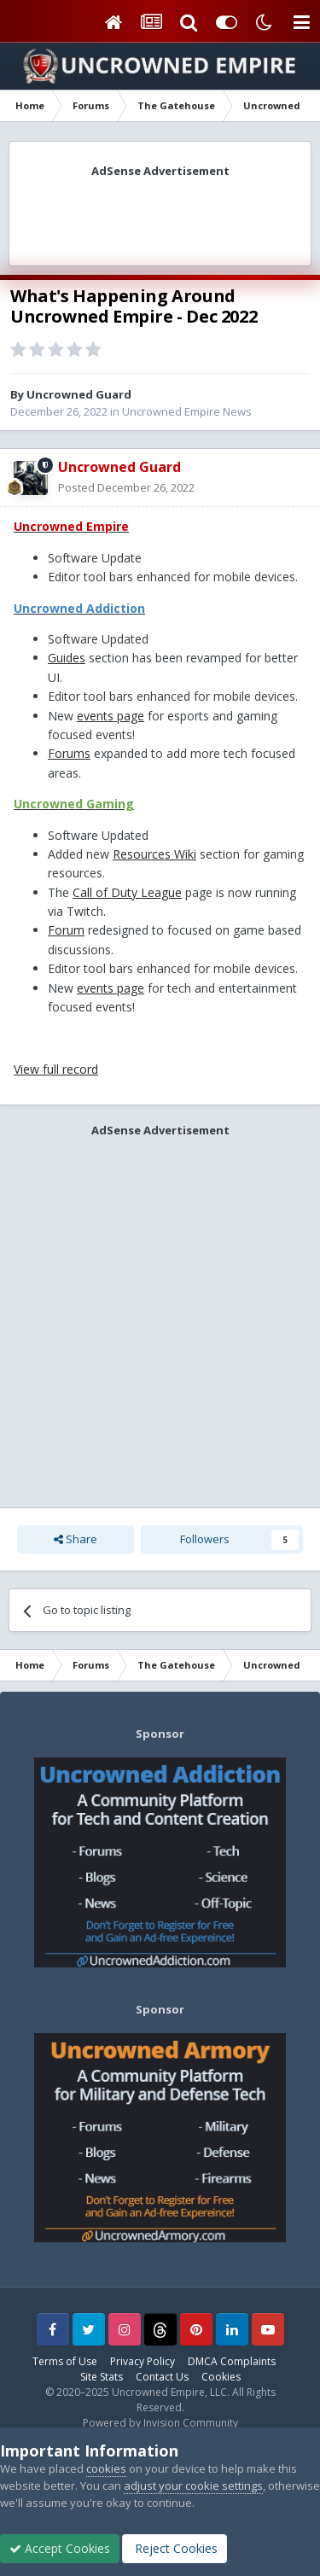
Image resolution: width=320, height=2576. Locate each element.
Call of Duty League (127, 892)
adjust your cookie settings (193, 2485)
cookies (106, 2468)
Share (75, 1539)
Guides (66, 658)
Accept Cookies (59, 2548)
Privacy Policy (142, 2361)
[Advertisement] (160, 216)
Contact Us (162, 2376)
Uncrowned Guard (78, 394)
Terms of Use (64, 2361)
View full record (56, 1069)
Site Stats (101, 2376)
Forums (69, 753)
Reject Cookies (174, 2548)
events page (110, 716)
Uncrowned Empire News (187, 411)
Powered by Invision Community (160, 2423)
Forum (66, 930)
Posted (126, 487)
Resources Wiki (154, 854)
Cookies (221, 2376)
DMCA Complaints (232, 2361)
